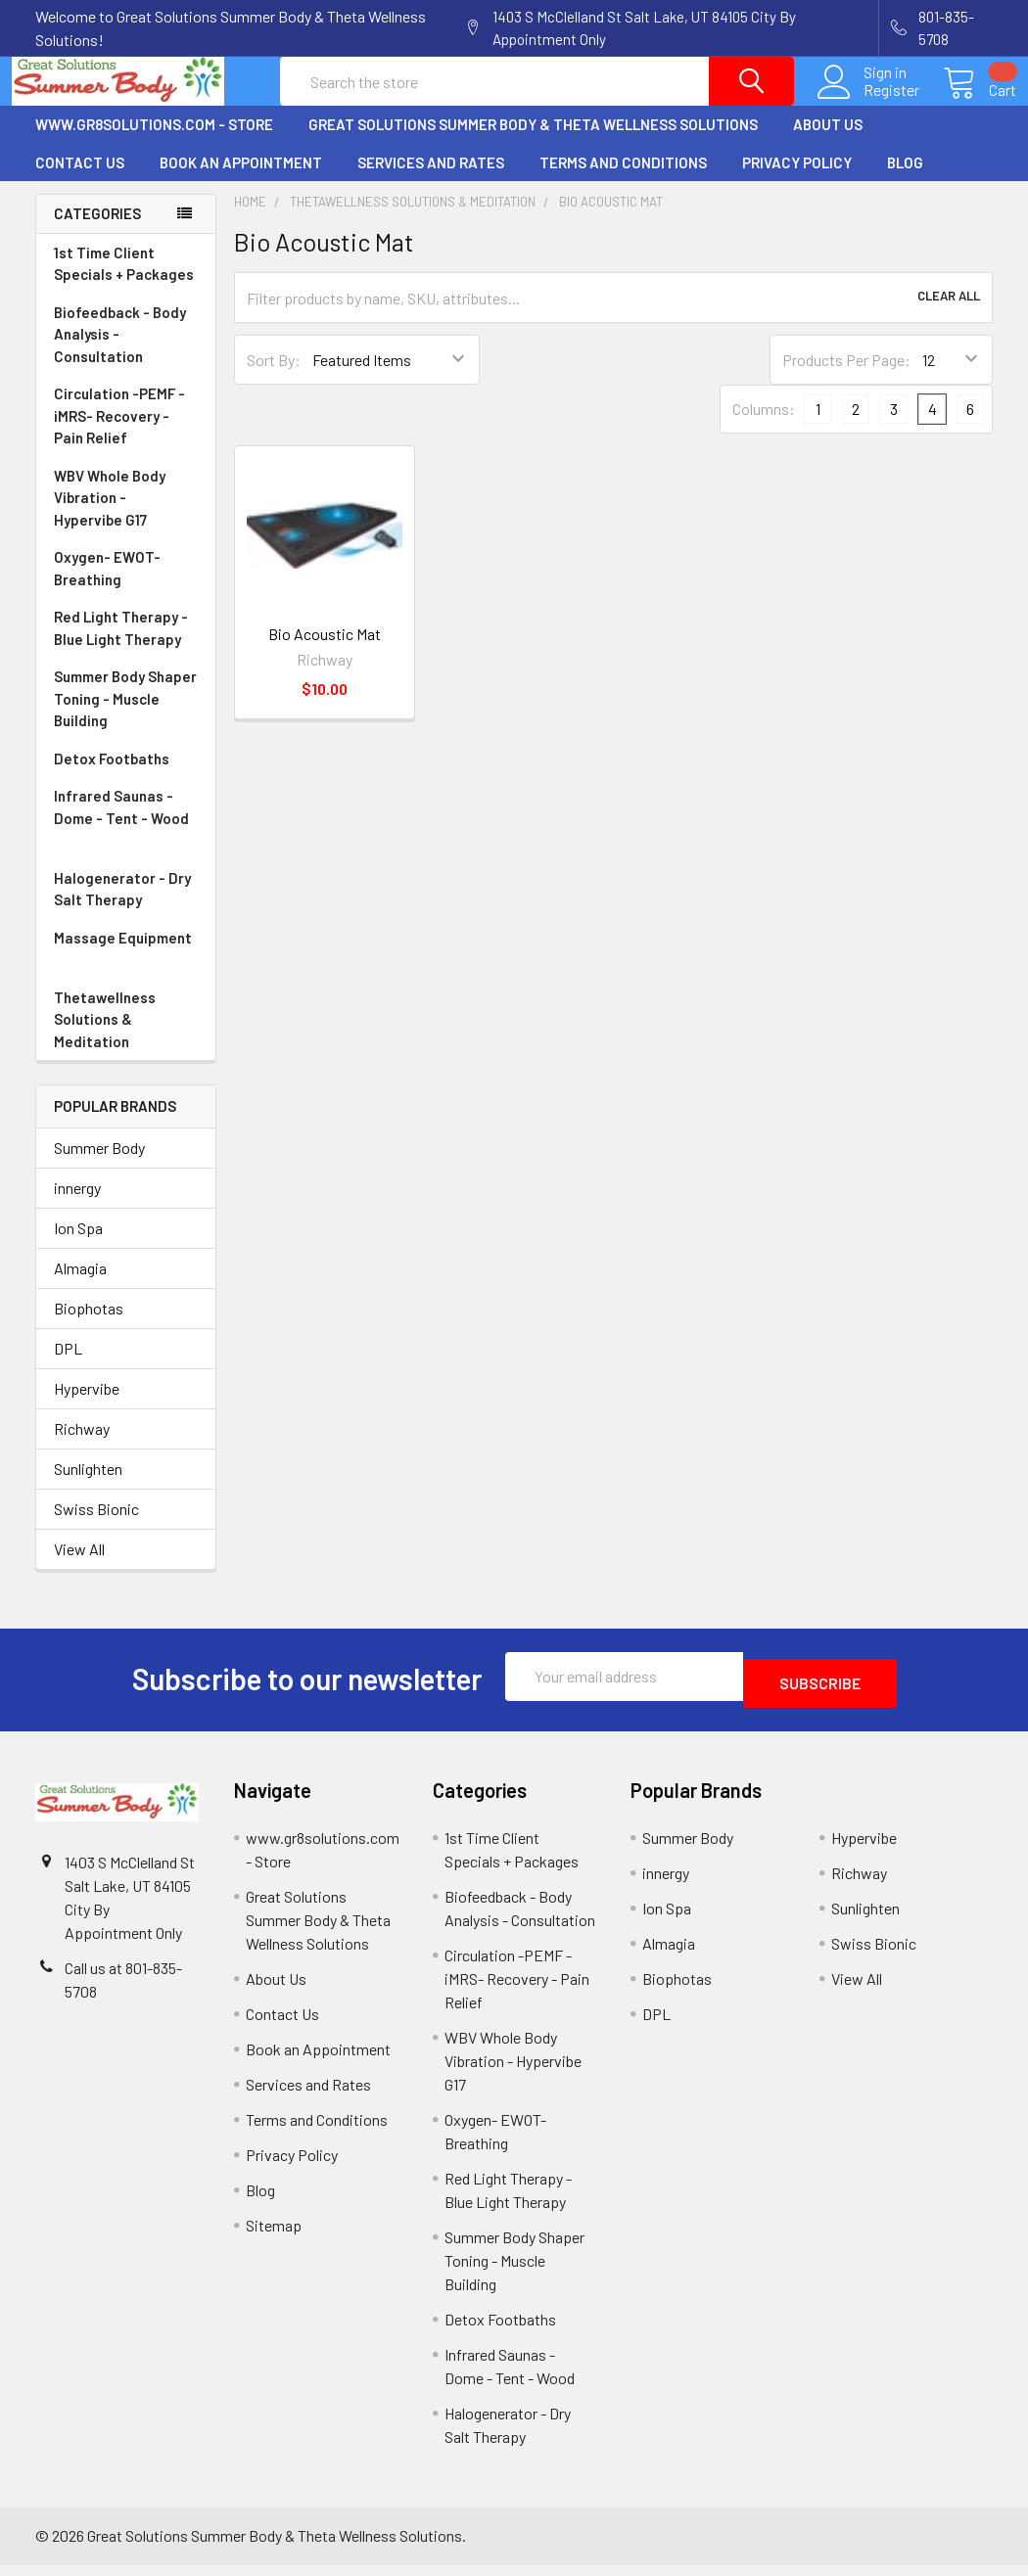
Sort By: (274, 377)
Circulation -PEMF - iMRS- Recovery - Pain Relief (126, 434)
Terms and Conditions (623, 180)
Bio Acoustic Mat (324, 651)
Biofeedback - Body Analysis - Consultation (126, 353)
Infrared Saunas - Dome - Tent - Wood (126, 837)
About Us (828, 142)
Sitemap (274, 2236)
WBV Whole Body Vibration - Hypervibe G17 (109, 515)
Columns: (763, 426)
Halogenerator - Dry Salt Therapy (126, 908)
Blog (905, 180)
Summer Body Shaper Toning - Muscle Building (126, 717)
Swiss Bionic (96, 1526)
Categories (97, 231)
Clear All (948, 315)
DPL (68, 1366)
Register (868, 102)
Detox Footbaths (126, 776)
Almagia (80, 1285)
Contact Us (79, 180)
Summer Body (99, 1165)
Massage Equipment (126, 967)
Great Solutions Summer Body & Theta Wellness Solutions (533, 142)
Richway (82, 1446)
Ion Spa (78, 1245)
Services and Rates (430, 180)
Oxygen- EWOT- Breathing (126, 587)
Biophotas (88, 1325)
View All (79, 1566)
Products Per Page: (846, 377)
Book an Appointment (241, 180)
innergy (77, 1205)
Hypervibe (86, 1406)
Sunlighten (88, 1486)
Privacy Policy (797, 180)
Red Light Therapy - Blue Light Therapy (126, 646)
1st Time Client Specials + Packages (124, 281)
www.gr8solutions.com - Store (154, 142)
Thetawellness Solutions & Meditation (126, 1038)
